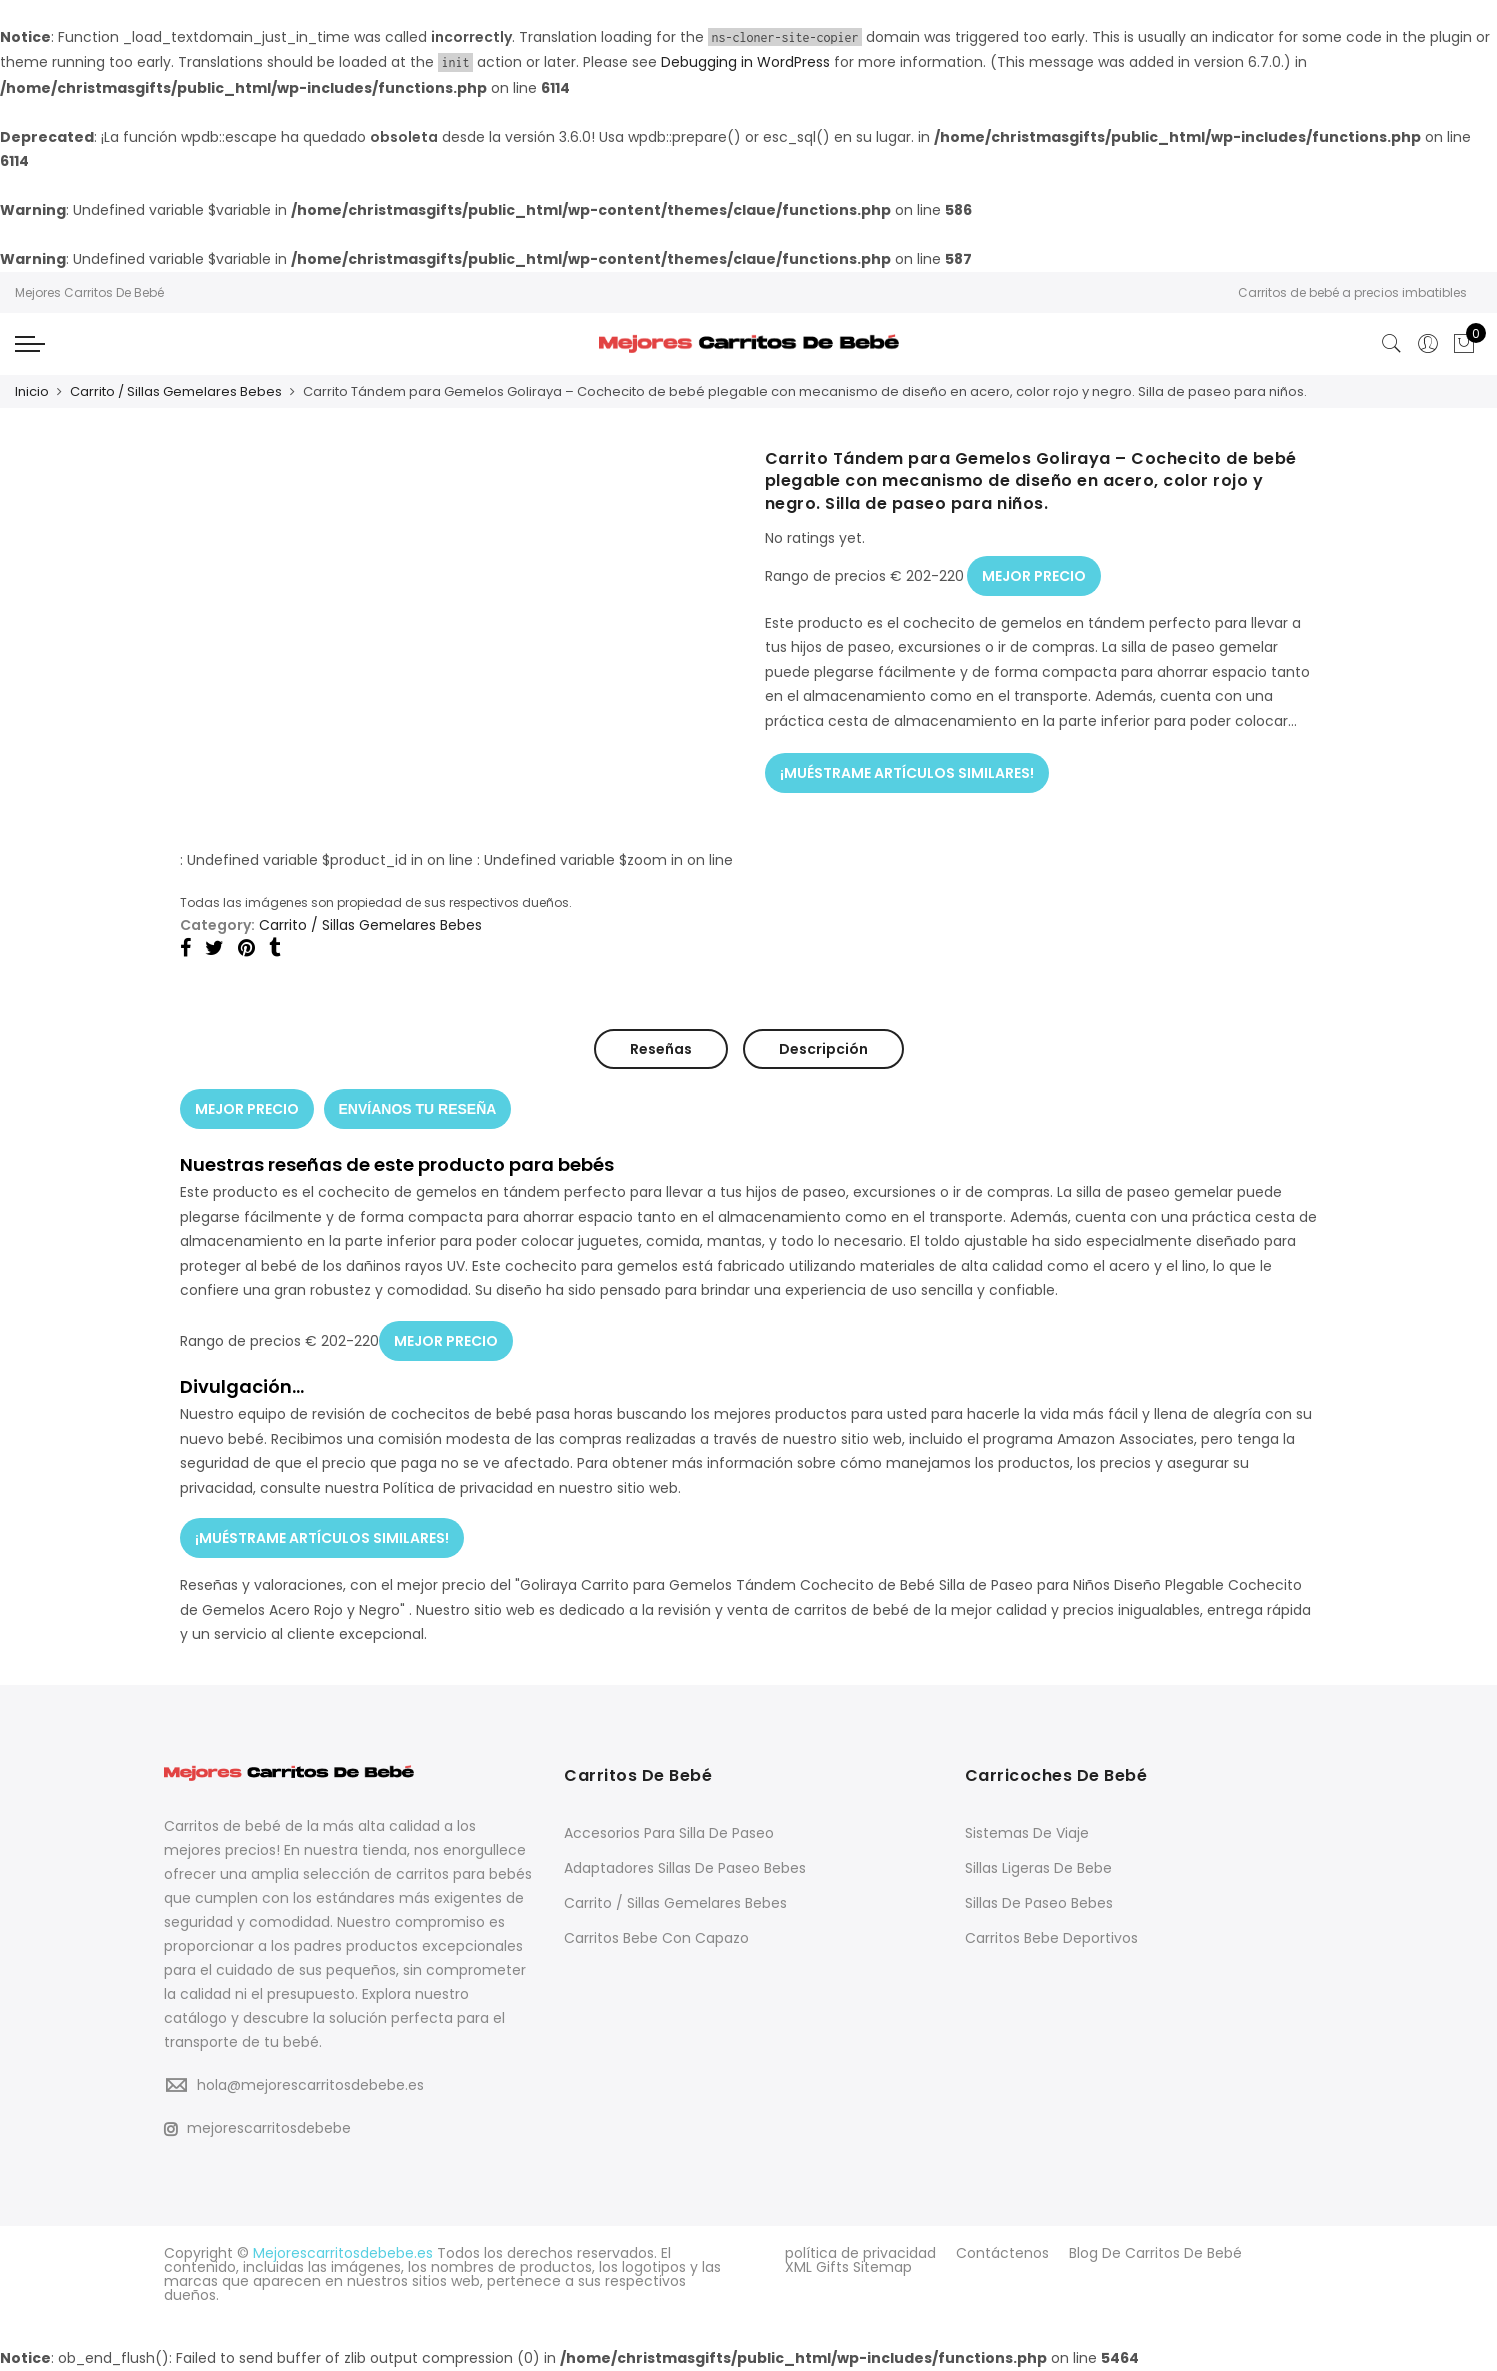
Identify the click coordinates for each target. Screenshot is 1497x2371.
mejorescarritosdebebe (257, 2128)
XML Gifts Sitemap (848, 2267)
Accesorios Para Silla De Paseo (669, 1833)
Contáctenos (1002, 2253)
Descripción (823, 1049)
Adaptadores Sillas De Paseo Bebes (685, 1868)
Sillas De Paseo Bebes (1039, 1903)
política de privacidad (860, 2253)
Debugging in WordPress (745, 62)
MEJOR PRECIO (1034, 576)
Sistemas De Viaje (1027, 1833)
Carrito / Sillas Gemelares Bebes (176, 391)
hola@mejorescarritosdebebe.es (310, 2085)
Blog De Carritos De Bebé (1155, 2253)
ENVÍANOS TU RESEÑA (418, 1109)
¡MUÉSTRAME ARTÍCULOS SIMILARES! (907, 773)
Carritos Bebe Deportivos (1051, 1938)
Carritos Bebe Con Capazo (656, 1938)
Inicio (32, 391)
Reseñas (661, 1049)
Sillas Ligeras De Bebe (1038, 1868)
